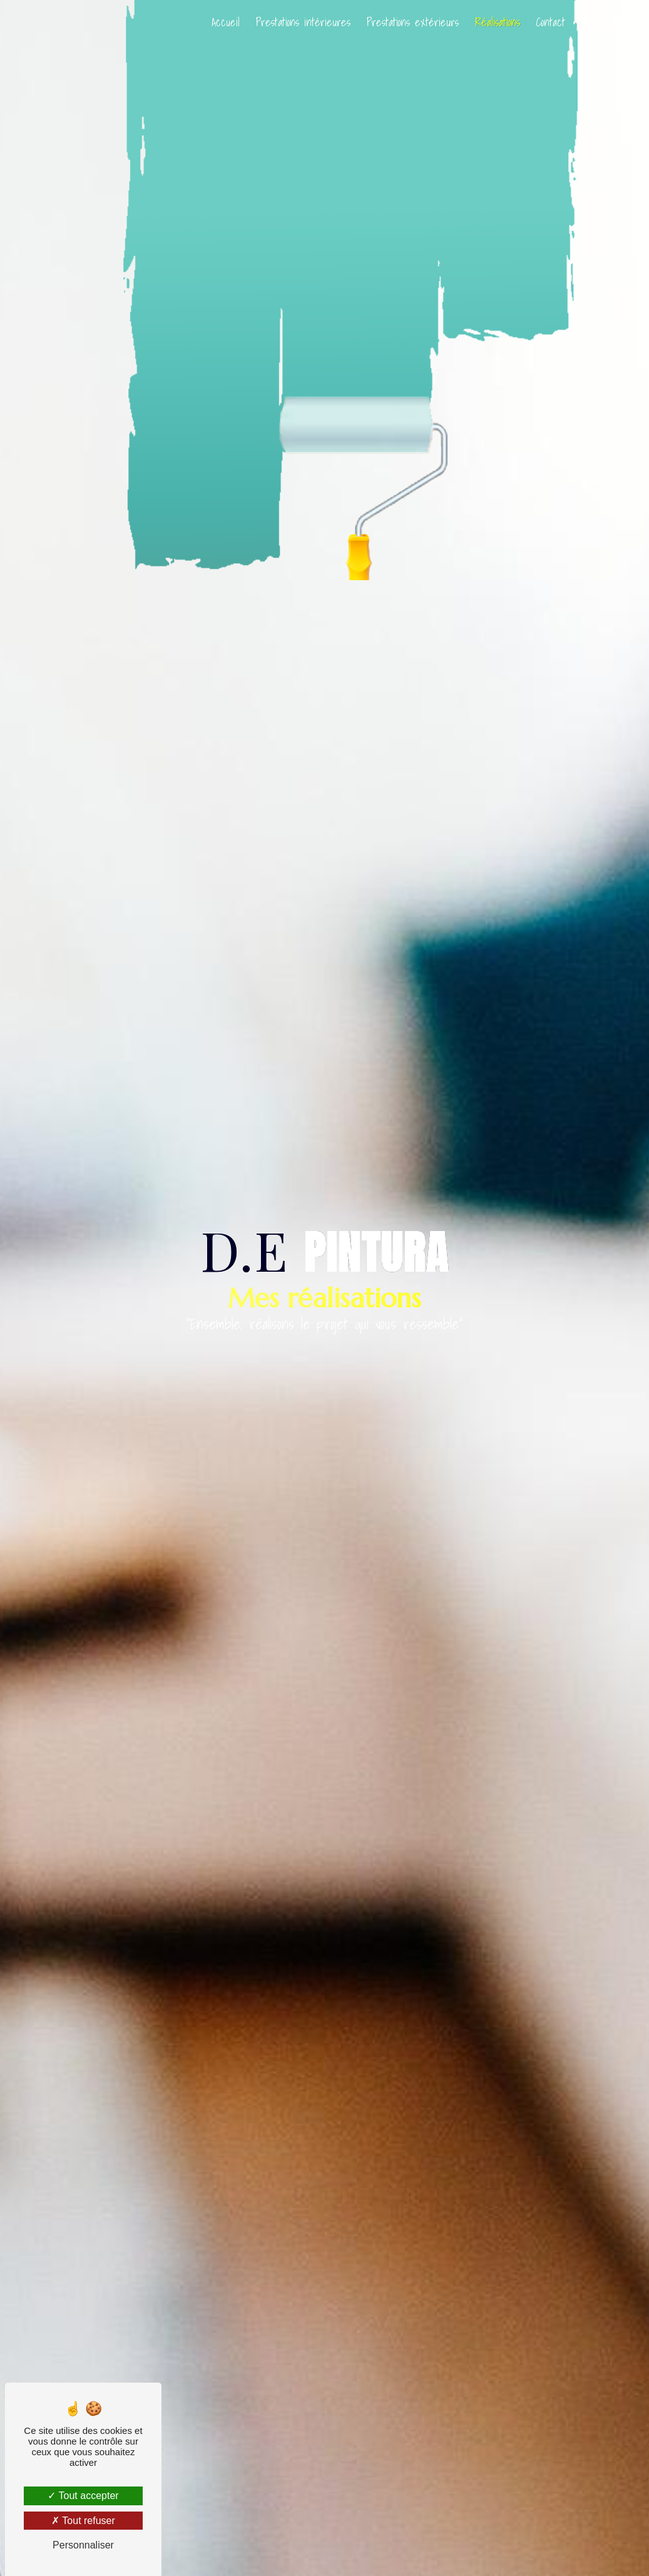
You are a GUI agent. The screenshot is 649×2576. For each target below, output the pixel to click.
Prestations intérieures (300, 22)
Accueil (223, 22)
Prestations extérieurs (410, 22)
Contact (548, 22)
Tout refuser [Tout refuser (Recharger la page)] (83, 2520)
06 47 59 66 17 (613, 22)
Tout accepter (83, 2495)
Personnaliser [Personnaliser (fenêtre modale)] (83, 2545)
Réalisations (495, 22)
